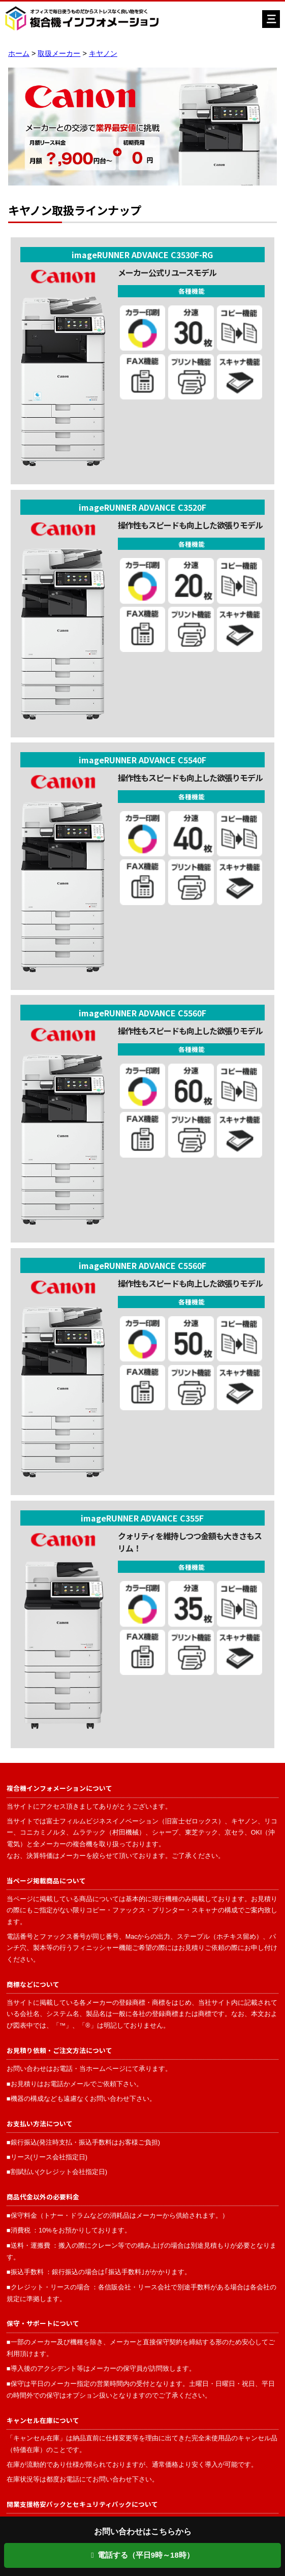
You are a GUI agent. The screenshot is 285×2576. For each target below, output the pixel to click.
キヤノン (103, 53)
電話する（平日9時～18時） (142, 2555)
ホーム (18, 53)
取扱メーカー (59, 53)
